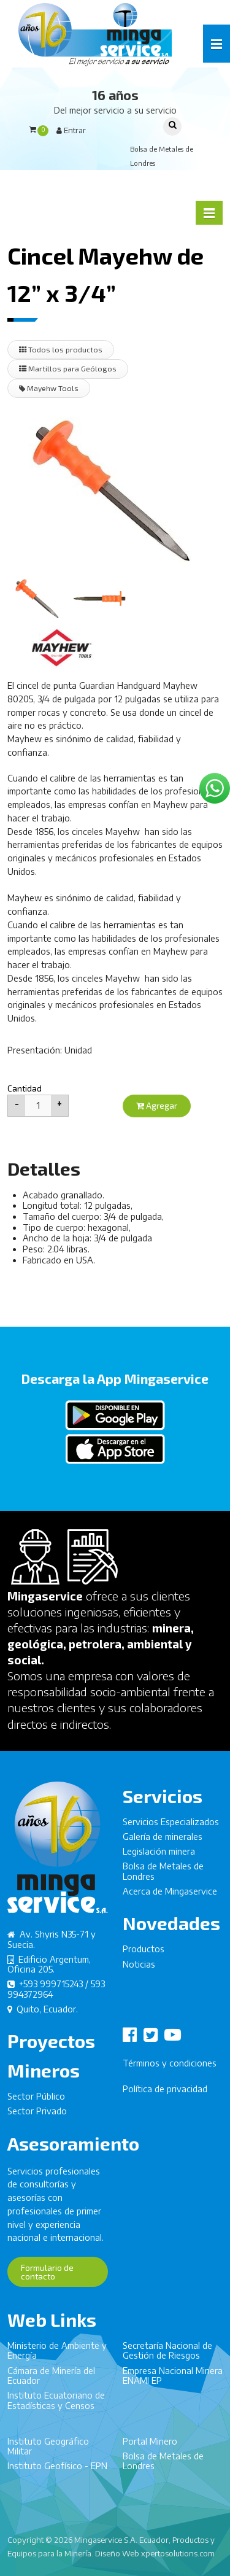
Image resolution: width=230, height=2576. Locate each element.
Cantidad (24, 1088)
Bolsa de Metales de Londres (163, 1877)
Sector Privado (37, 2117)
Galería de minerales (162, 1842)
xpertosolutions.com (178, 2553)
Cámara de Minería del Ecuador (51, 2382)
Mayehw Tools (49, 388)
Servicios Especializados (171, 1827)
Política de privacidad (165, 2095)
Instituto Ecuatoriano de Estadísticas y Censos (56, 2406)
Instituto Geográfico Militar (48, 2452)
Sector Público (36, 2102)
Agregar (156, 1105)
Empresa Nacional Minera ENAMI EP (173, 2382)
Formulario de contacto (47, 2277)
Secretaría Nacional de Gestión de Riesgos (167, 2356)
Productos (143, 1955)
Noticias (139, 1970)
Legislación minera (159, 1857)
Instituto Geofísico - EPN (57, 2472)
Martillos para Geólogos (68, 368)
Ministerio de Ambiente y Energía (57, 2356)
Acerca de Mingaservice (170, 1897)
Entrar (71, 130)
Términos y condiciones (170, 2069)
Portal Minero (150, 2447)
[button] (216, 44)
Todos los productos (60, 349)
